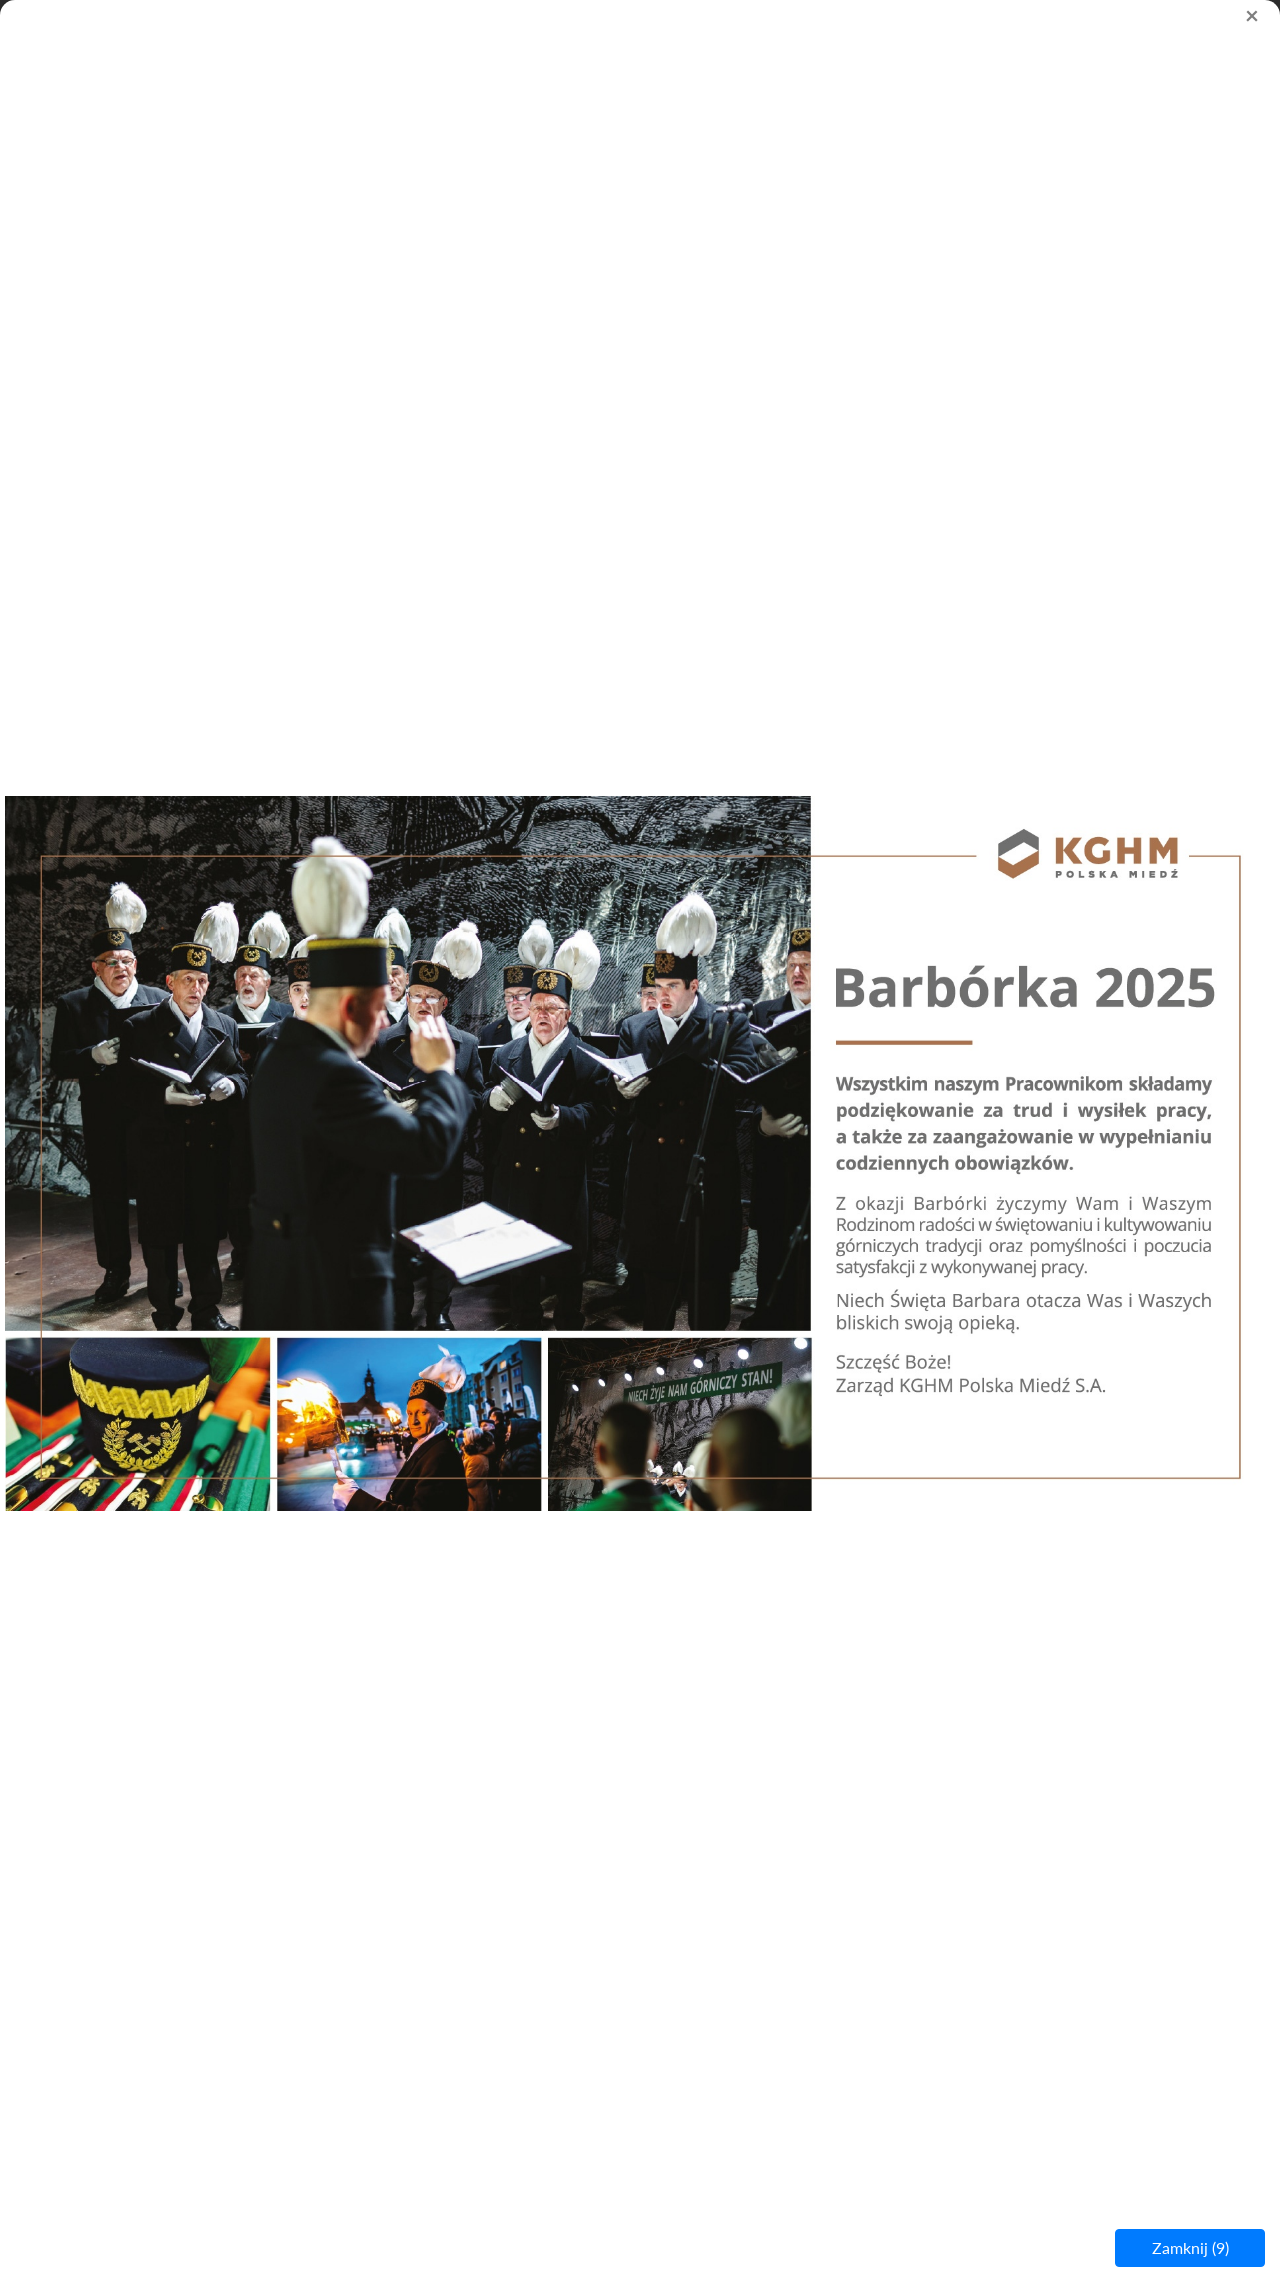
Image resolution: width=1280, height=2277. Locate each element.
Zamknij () (1190, 2247)
